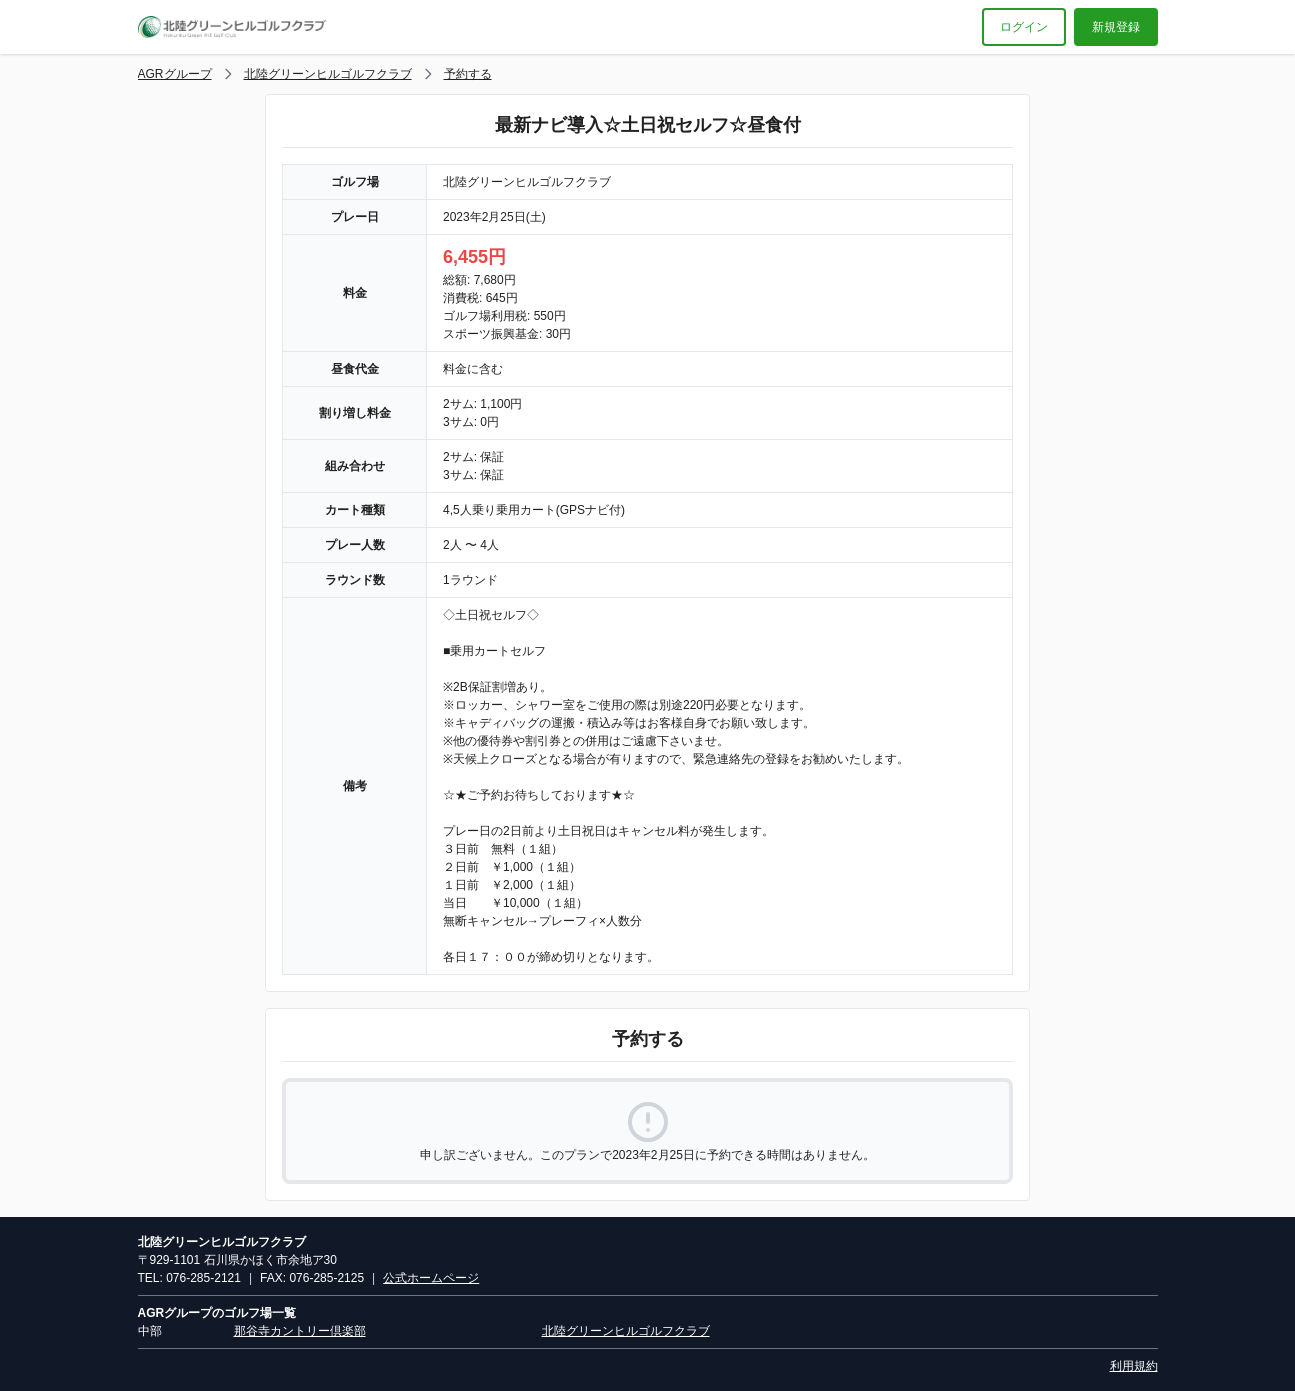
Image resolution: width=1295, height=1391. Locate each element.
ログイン (1024, 27)
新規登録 (1116, 27)
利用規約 (1134, 1366)
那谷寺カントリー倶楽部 (300, 1331)
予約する (468, 74)
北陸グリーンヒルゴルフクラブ (328, 74)
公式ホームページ (431, 1278)
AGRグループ (175, 74)
